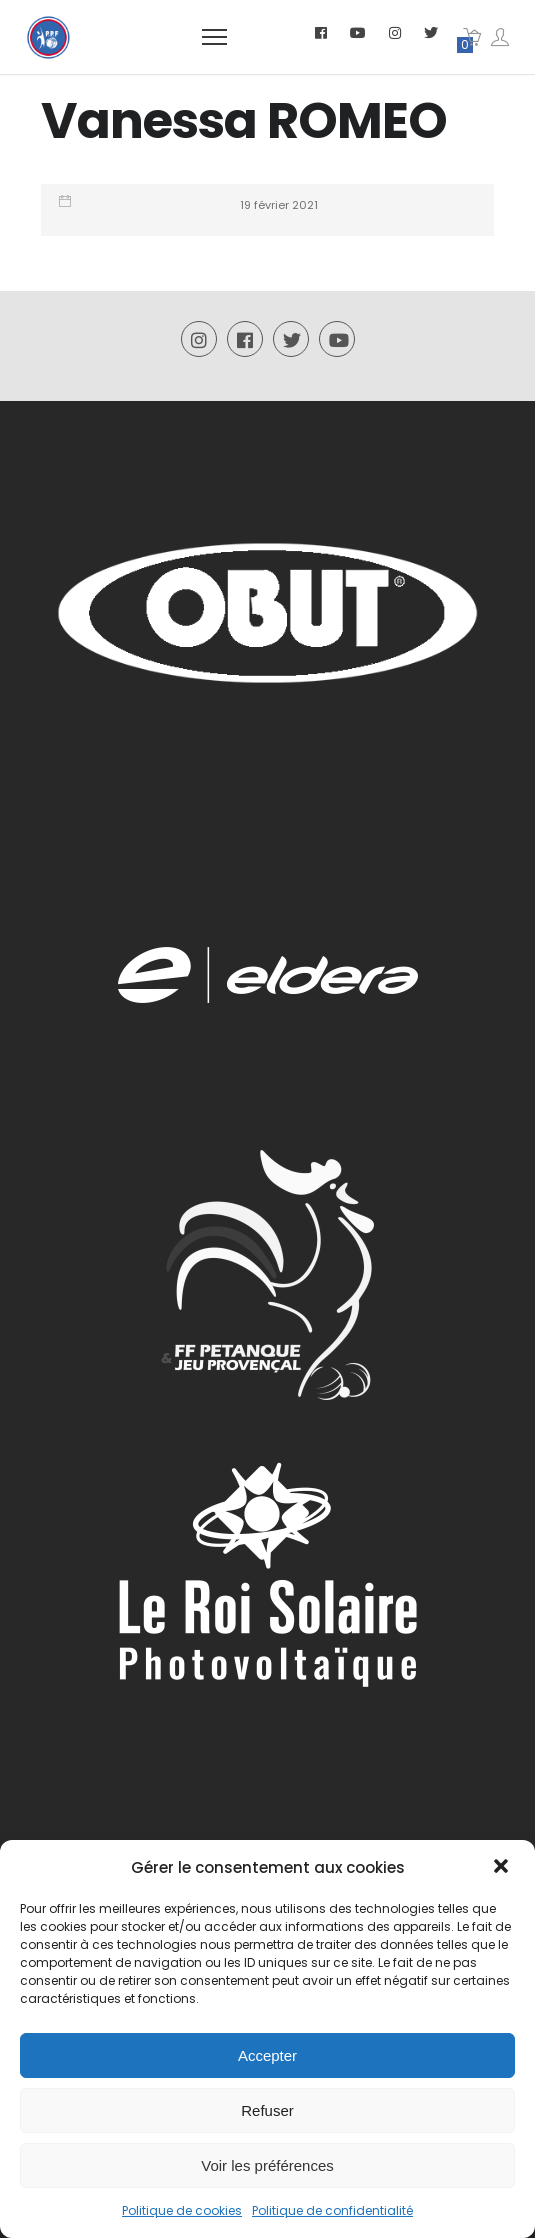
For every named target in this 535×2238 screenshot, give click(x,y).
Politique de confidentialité (332, 2210)
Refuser (267, 2110)
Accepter (267, 2055)
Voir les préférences (267, 2165)
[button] (503, 1868)
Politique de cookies (182, 2210)
